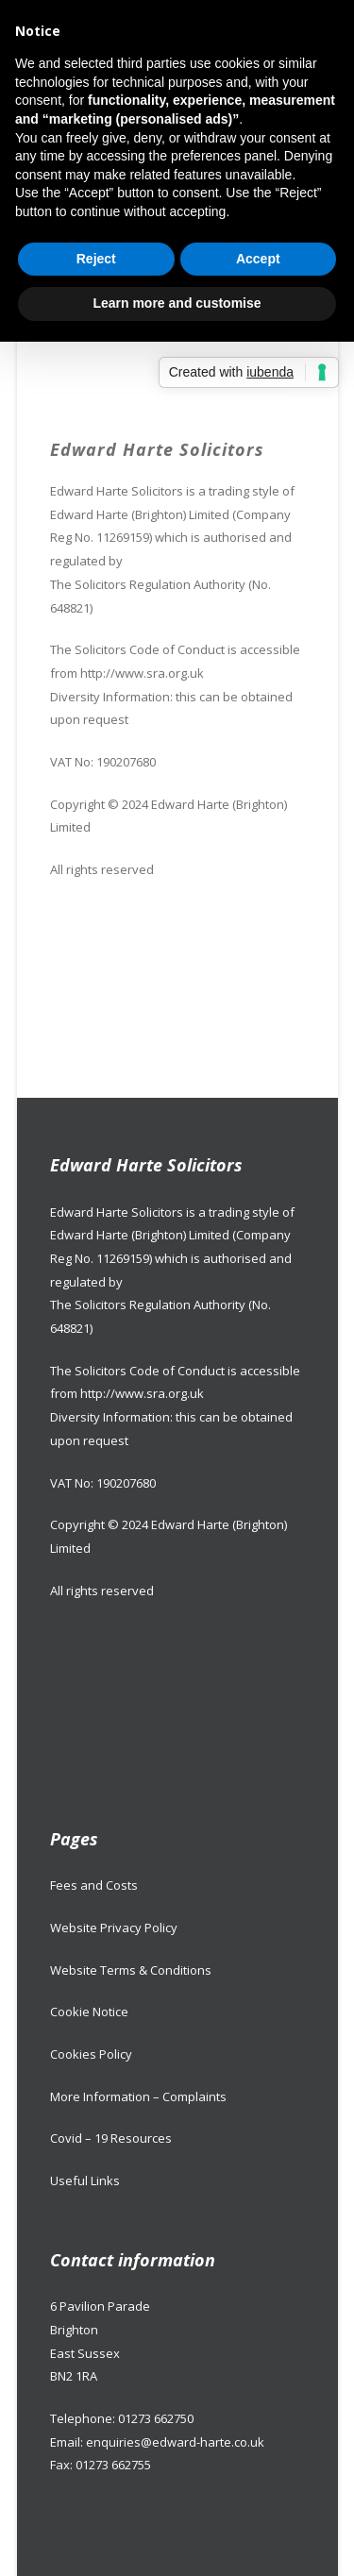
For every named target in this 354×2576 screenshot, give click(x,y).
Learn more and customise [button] (177, 303)
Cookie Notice (89, 2011)
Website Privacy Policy (113, 1927)
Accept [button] (258, 258)
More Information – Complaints (138, 2096)
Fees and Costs (94, 1885)
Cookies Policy (91, 2054)
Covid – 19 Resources (111, 2138)
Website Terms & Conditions (130, 1969)
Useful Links (85, 2180)
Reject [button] (96, 258)
